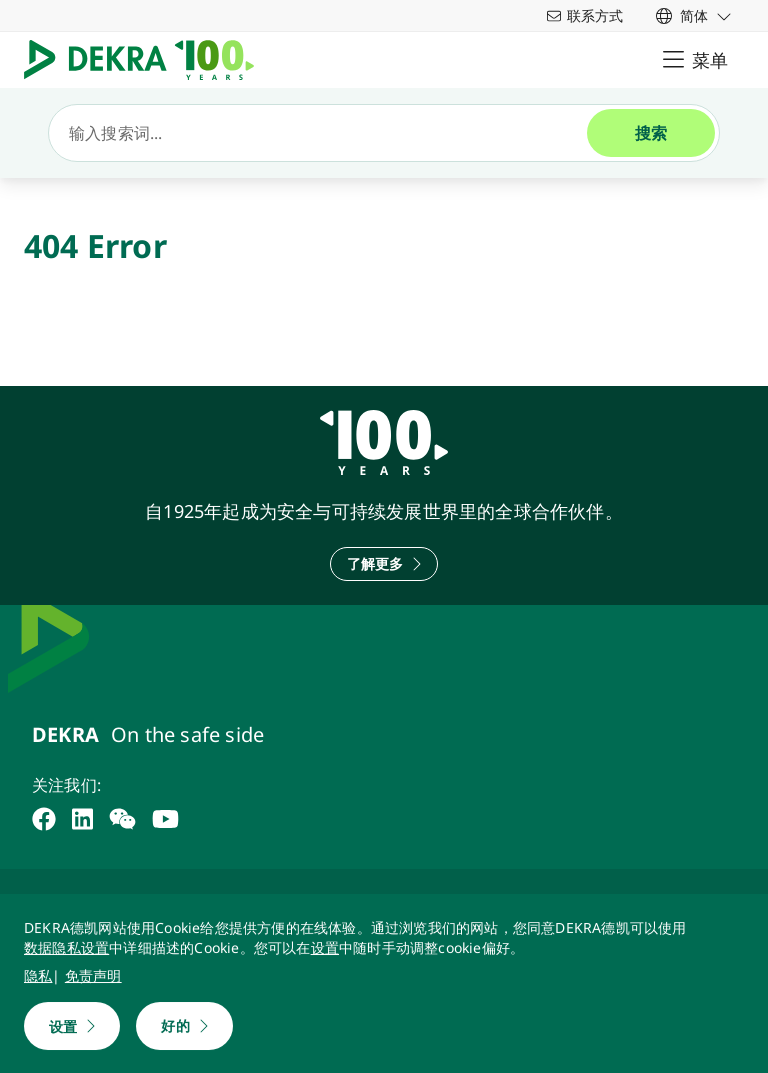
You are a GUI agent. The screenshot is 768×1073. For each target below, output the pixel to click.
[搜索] (326, 133)
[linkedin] (82, 819)
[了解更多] (384, 564)
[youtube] (165, 819)
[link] (694, 15)
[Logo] (147, 60)
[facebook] (44, 819)
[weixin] (122, 819)
